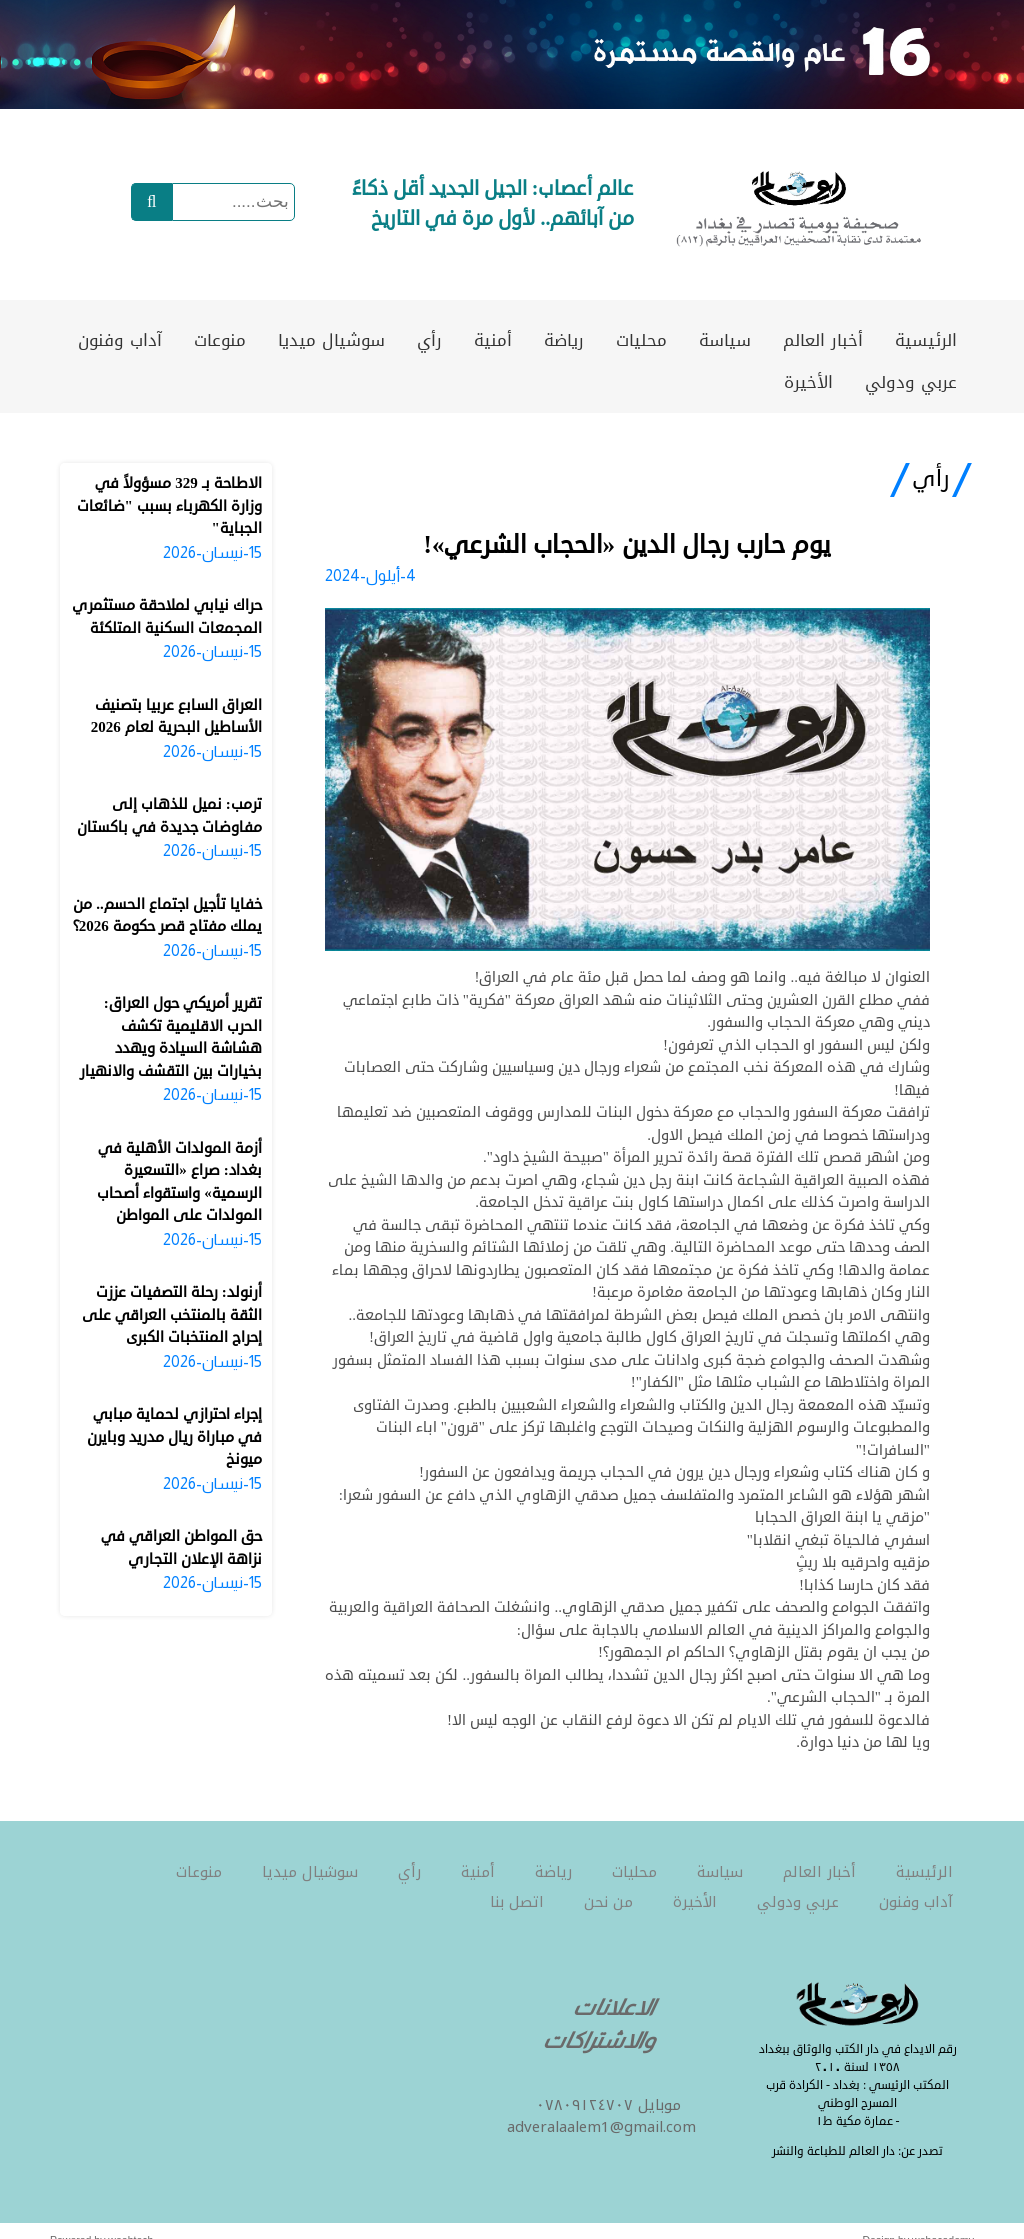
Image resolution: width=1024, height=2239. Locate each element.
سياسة (725, 340)
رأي (429, 340)
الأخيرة (808, 382)
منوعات (220, 340)
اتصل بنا (517, 1902)
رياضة (564, 340)
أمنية (493, 340)
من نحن (608, 1902)
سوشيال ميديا (331, 340)
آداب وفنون (120, 340)
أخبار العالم (823, 340)
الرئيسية (926, 340)
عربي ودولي (911, 382)
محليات (641, 340)
